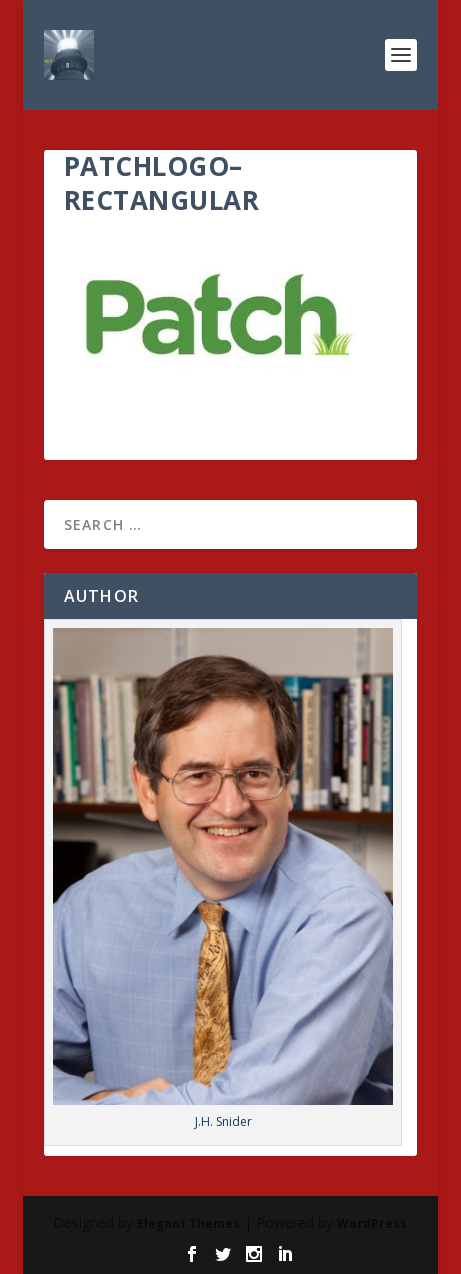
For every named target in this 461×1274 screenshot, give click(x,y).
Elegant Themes (188, 1223)
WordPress (372, 1223)
